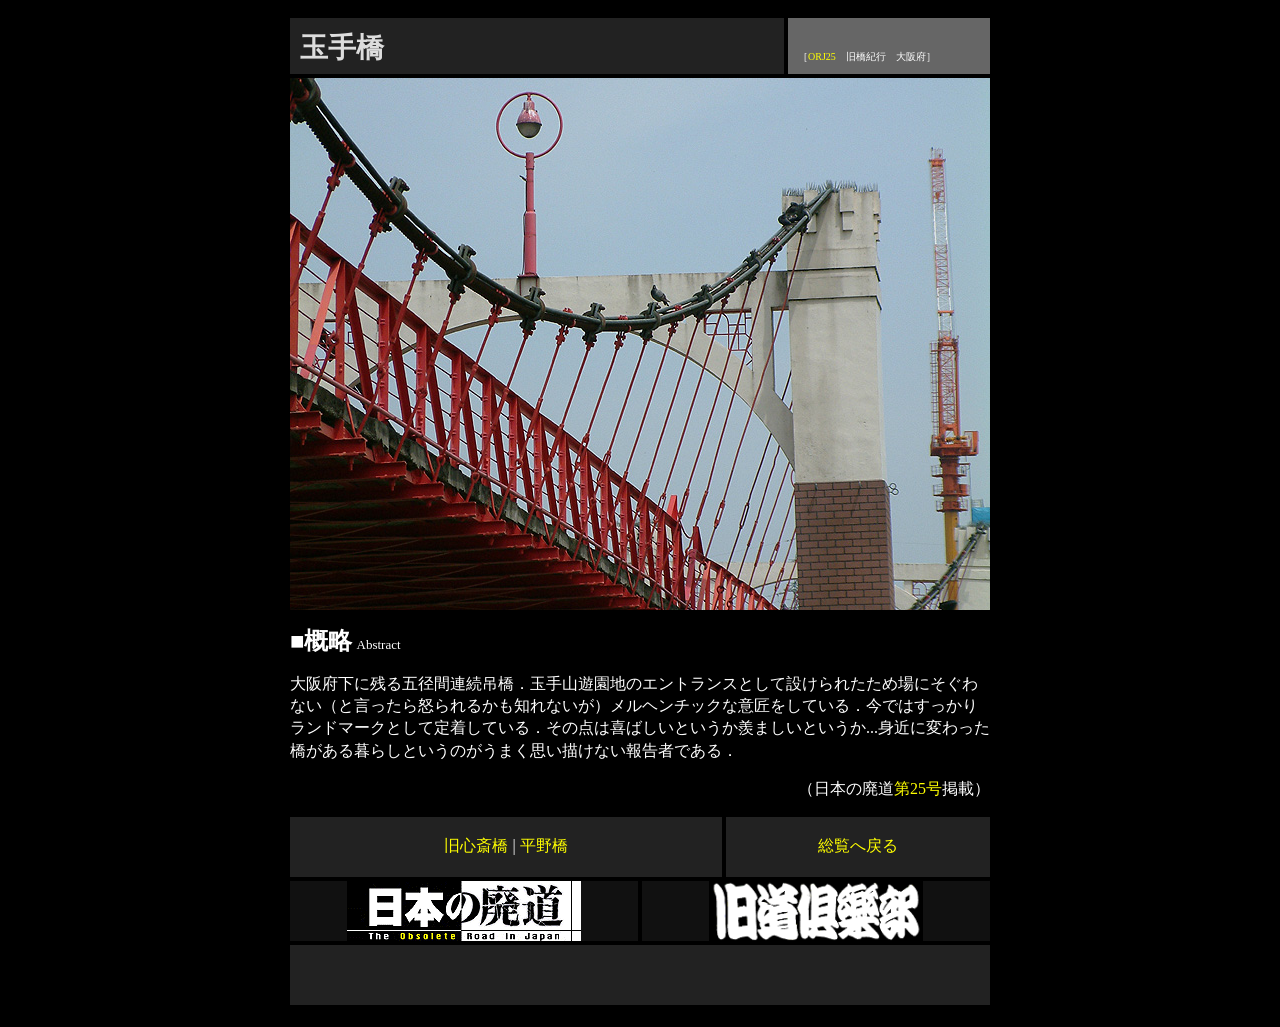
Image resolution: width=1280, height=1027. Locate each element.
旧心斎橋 (476, 845)
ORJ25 (822, 56)
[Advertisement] (640, 975)
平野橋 (544, 845)
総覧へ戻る (858, 845)
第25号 (918, 788)
